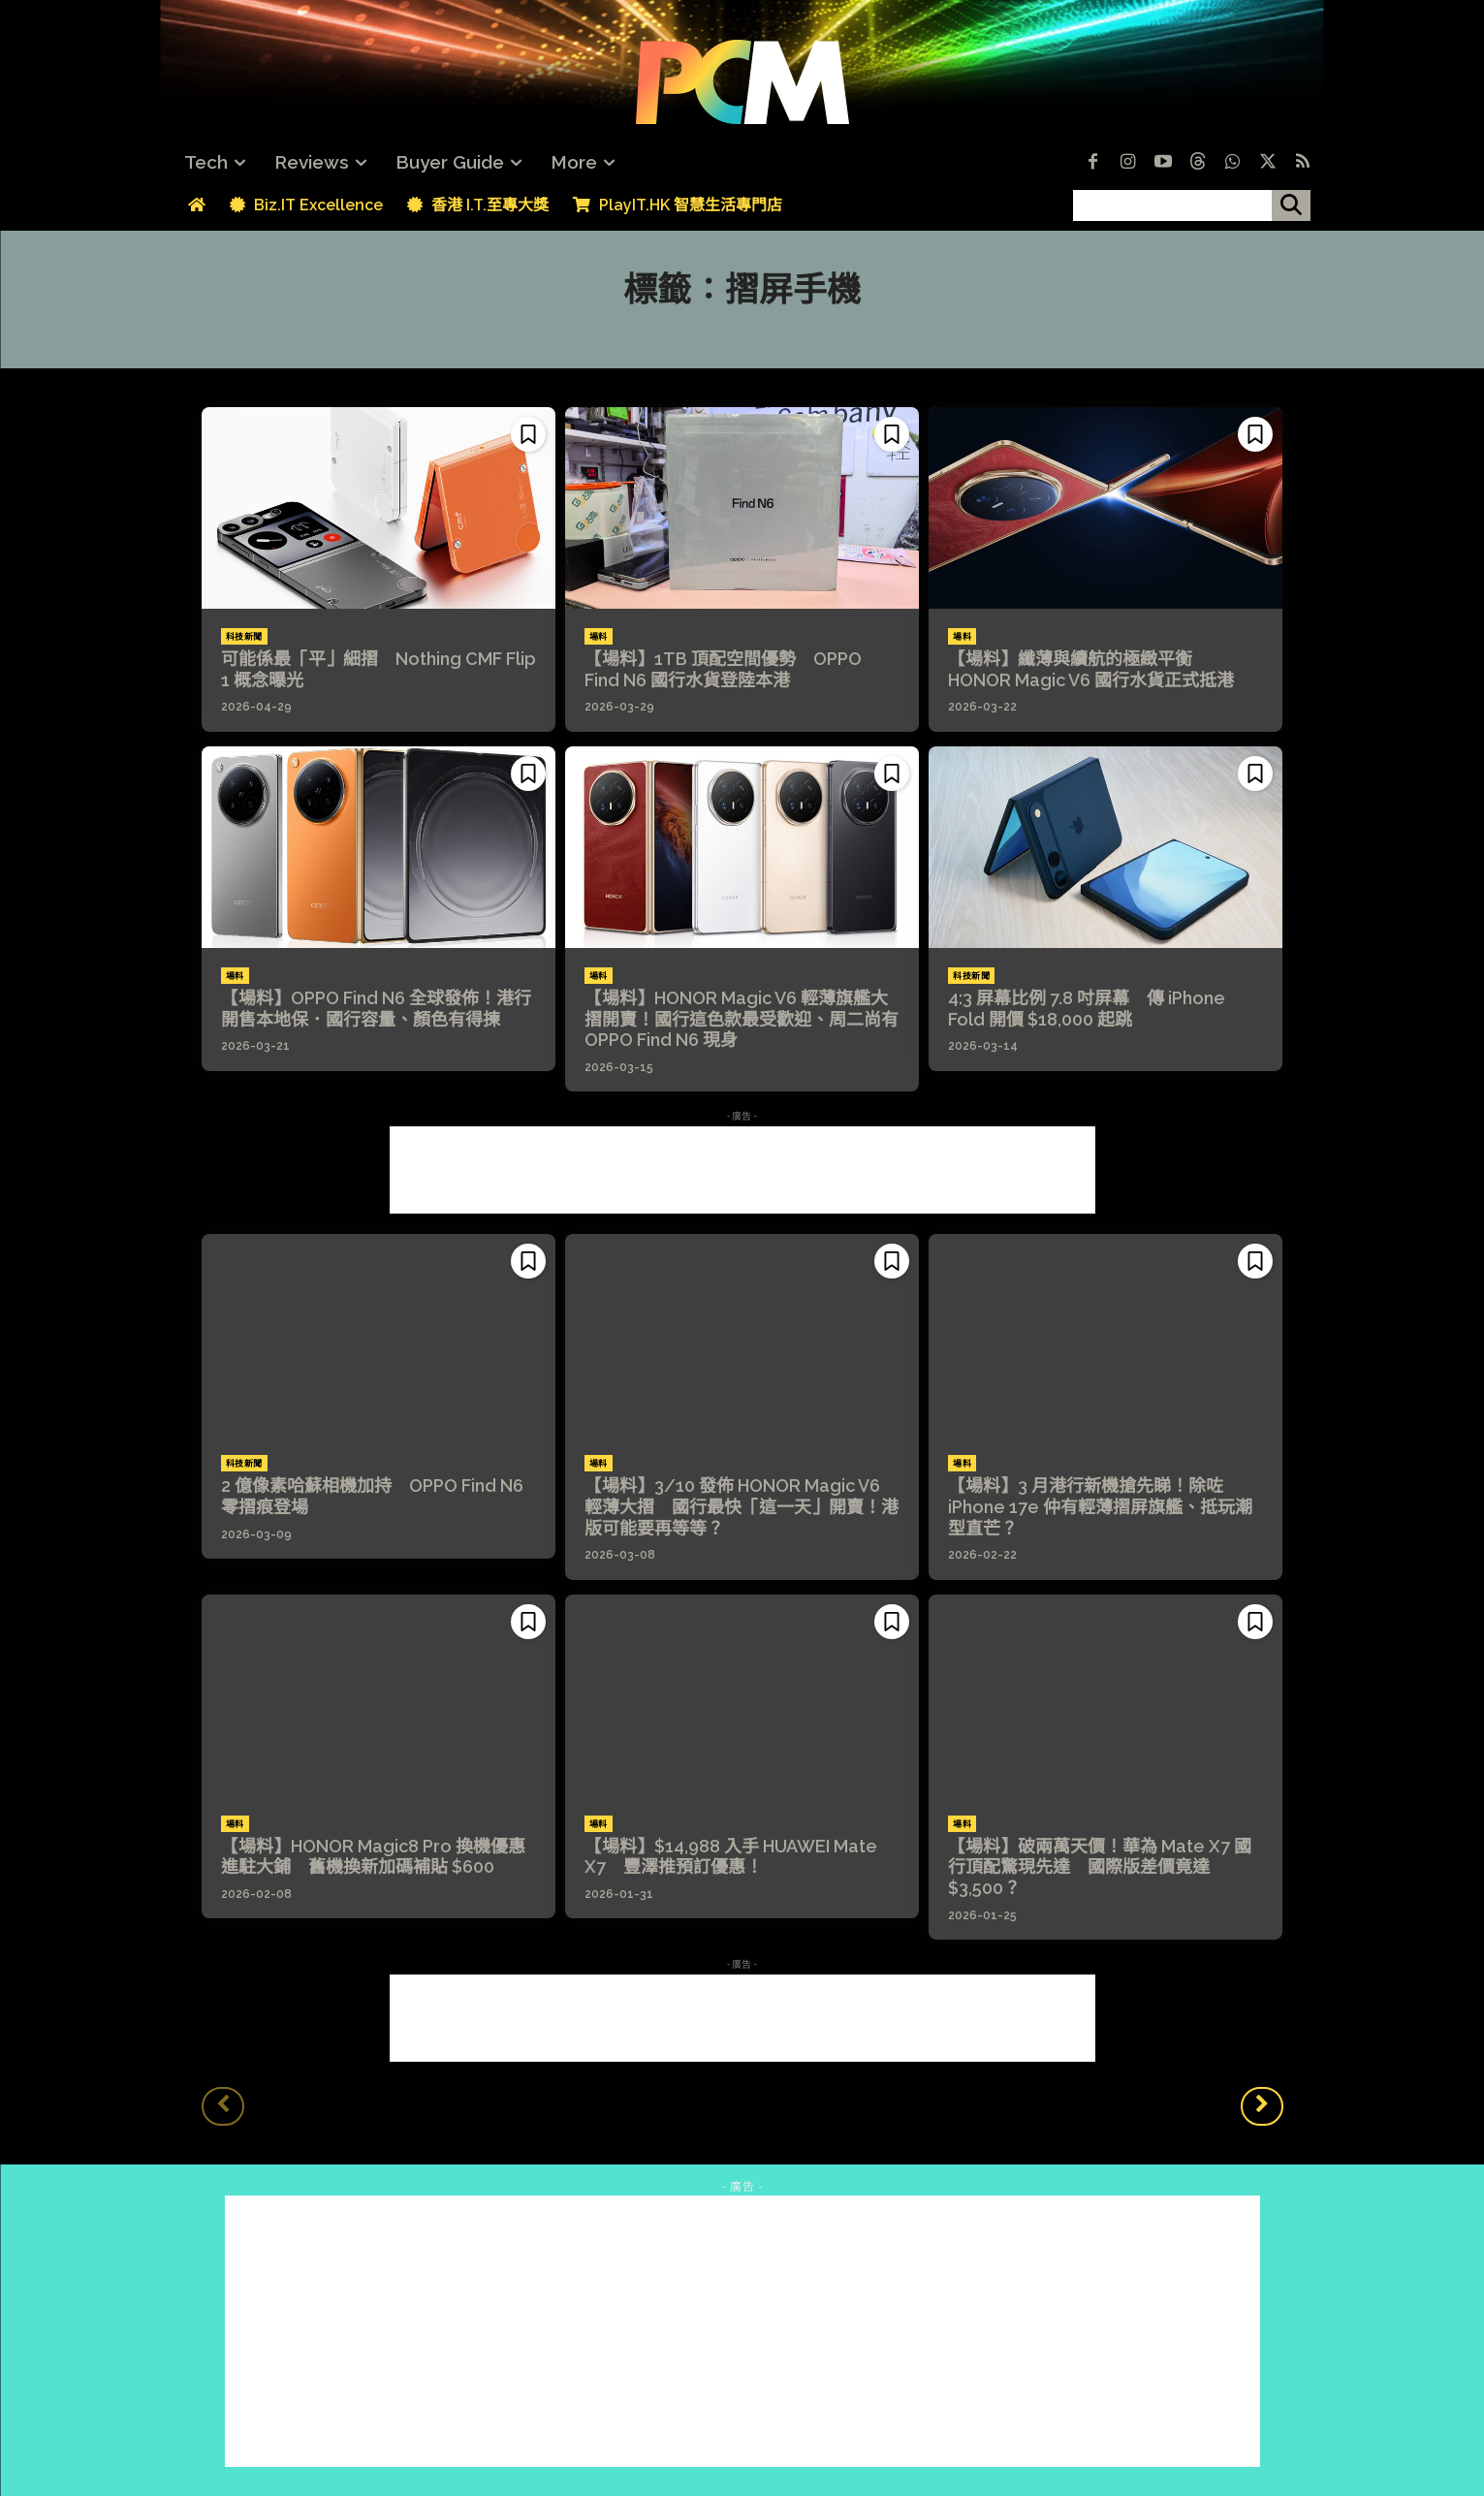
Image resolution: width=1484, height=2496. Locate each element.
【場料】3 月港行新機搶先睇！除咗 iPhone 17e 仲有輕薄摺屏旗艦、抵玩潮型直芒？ (1100, 1506)
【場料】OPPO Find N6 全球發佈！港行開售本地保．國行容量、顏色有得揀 (376, 1008)
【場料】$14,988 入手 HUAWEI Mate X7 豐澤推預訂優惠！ (730, 1857)
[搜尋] (1291, 205)
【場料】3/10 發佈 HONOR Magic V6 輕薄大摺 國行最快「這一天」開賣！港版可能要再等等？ (741, 1506)
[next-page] (1262, 2106)
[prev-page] (223, 2106)
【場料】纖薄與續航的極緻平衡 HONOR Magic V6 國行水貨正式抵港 (1091, 669)
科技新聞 (244, 637)
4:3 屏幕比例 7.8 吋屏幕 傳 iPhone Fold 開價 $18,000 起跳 (1086, 1008)
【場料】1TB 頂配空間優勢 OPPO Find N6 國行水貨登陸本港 (723, 669)
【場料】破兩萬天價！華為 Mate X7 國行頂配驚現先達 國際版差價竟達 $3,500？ (1099, 1867)
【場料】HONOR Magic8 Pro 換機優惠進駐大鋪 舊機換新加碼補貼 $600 (373, 1857)
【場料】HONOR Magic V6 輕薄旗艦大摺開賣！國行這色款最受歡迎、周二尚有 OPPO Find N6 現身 (741, 1019)
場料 (598, 637)
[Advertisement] (742, 1170)
